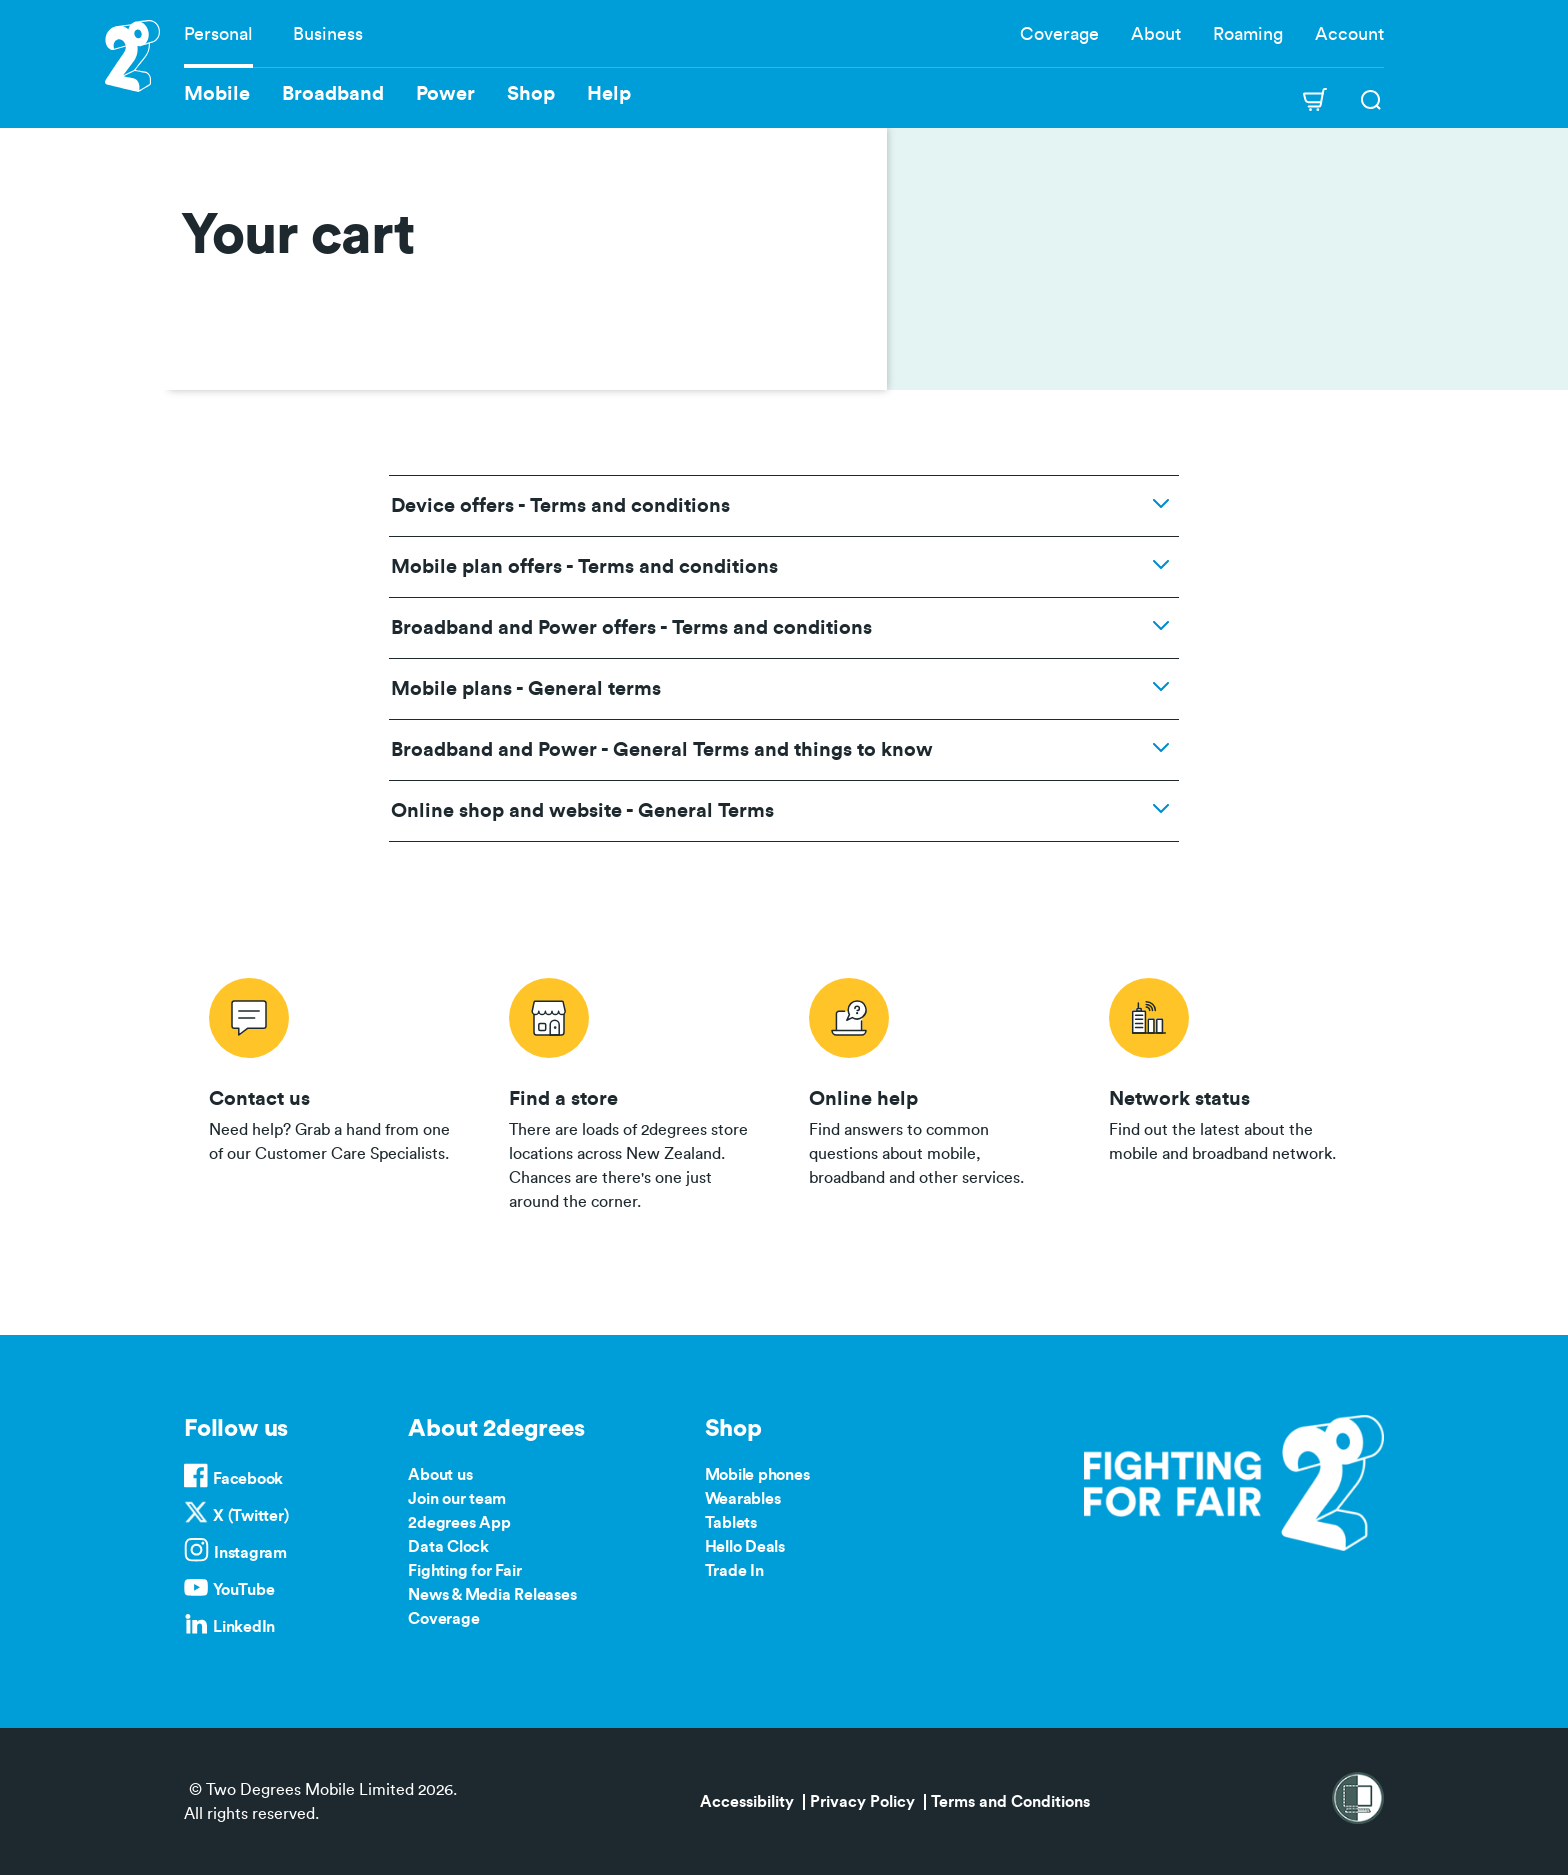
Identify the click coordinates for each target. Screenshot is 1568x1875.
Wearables (743, 1499)
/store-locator (634, 1091)
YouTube (243, 1590)
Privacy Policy (862, 1802)
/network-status (1234, 1091)
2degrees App (459, 1523)
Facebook (248, 1479)
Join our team (457, 1499)
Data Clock (448, 1547)
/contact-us (334, 1091)
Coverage (1059, 34)
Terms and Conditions (1010, 1802)
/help (934, 1091)
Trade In (734, 1571)
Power (445, 94)
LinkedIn (244, 1627)
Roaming (1248, 34)
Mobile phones (757, 1475)
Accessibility (747, 1802)
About (1156, 34)
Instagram (250, 1553)
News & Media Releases (492, 1595)
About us (440, 1475)
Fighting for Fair (464, 1571)
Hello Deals (745, 1547)
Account (1349, 34)
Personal (218, 34)
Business (328, 34)
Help (609, 94)
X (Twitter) (250, 1516)
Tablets (731, 1523)
